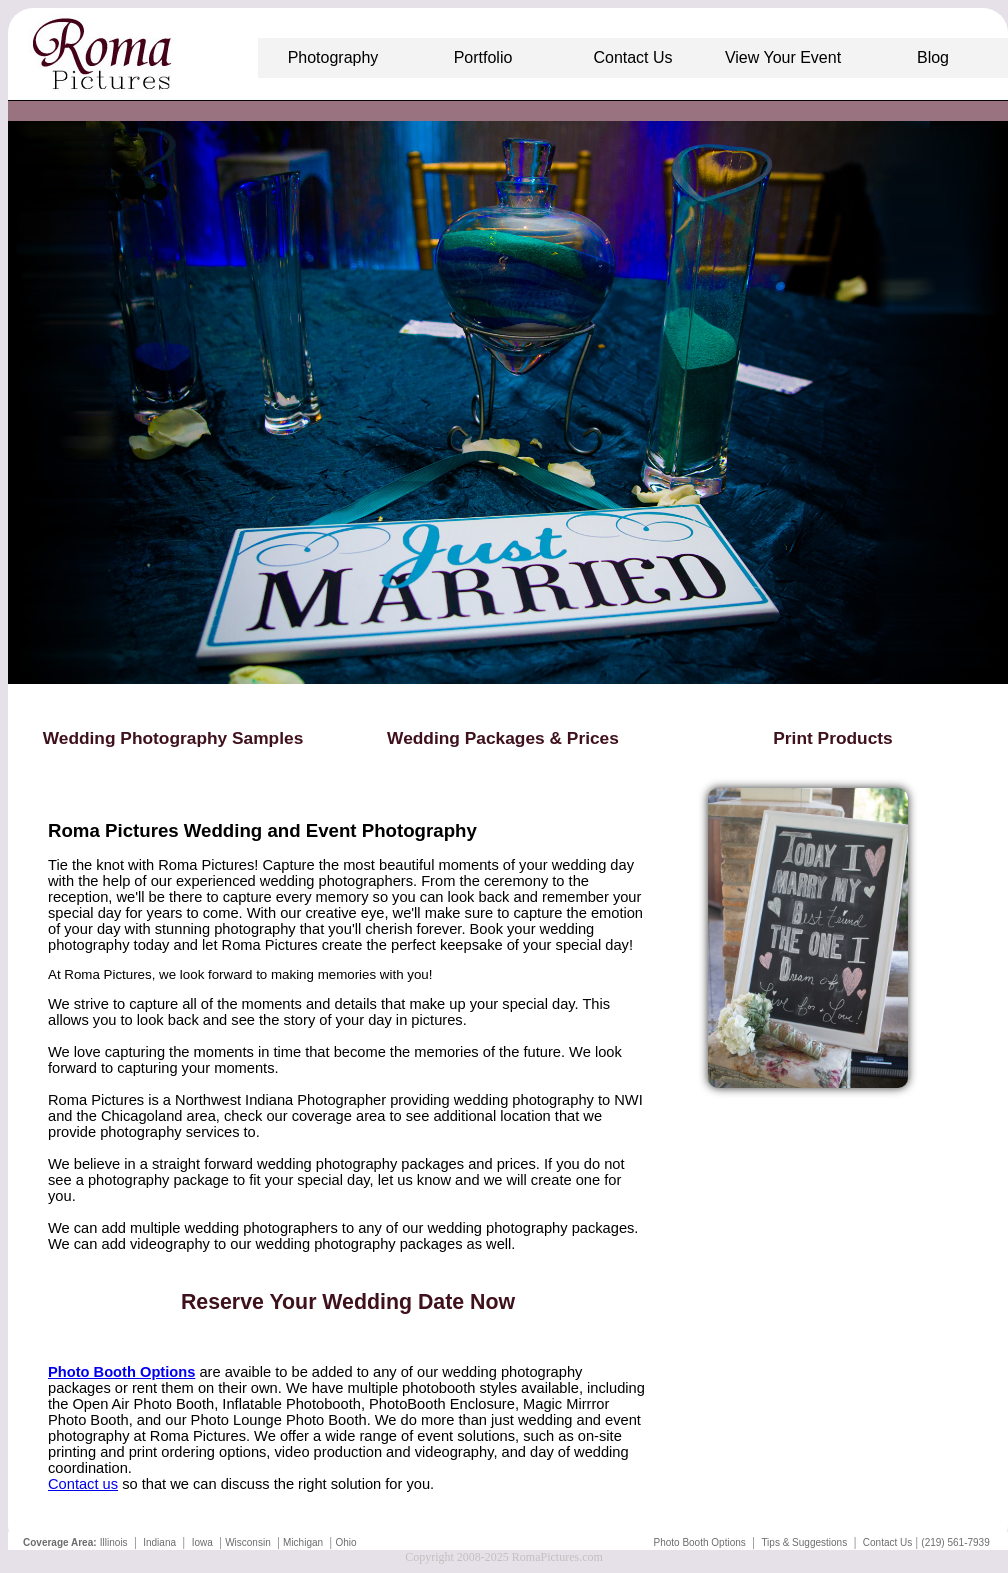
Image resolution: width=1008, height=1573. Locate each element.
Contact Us (887, 1542)
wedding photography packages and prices (396, 1164)
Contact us (83, 1484)
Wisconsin (248, 1542)
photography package (158, 1180)
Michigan (303, 1542)
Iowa (202, 1542)
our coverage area (325, 1116)
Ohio (345, 1542)
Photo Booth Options (699, 1542)
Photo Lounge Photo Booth (279, 1420)
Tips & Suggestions (804, 1542)
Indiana (159, 1542)
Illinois (114, 1542)
